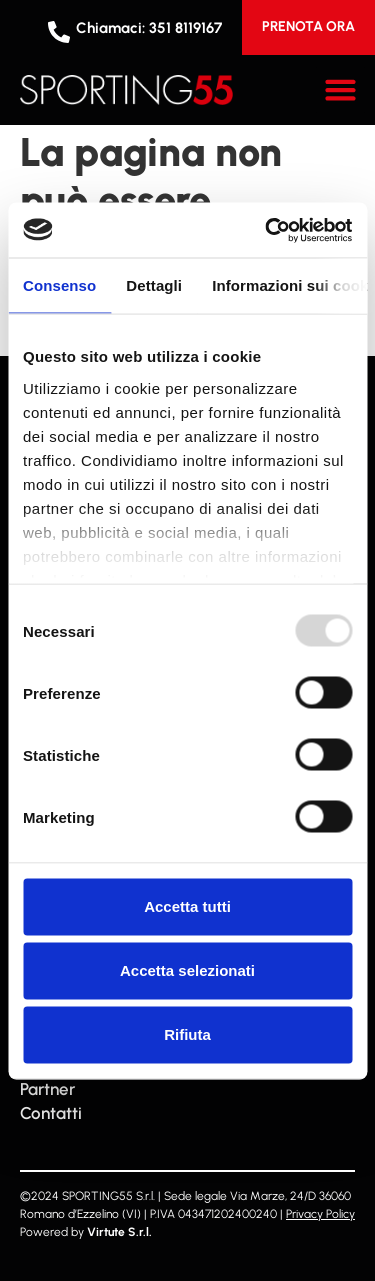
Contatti (51, 1113)
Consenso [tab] (59, 285)
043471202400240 (227, 1214)
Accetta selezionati (187, 970)
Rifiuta (187, 1034)
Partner (47, 1089)
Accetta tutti (187, 906)
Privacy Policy (320, 1214)
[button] (341, 90)
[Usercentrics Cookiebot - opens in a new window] (267, 230)
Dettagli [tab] (154, 285)
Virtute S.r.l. (119, 1232)
